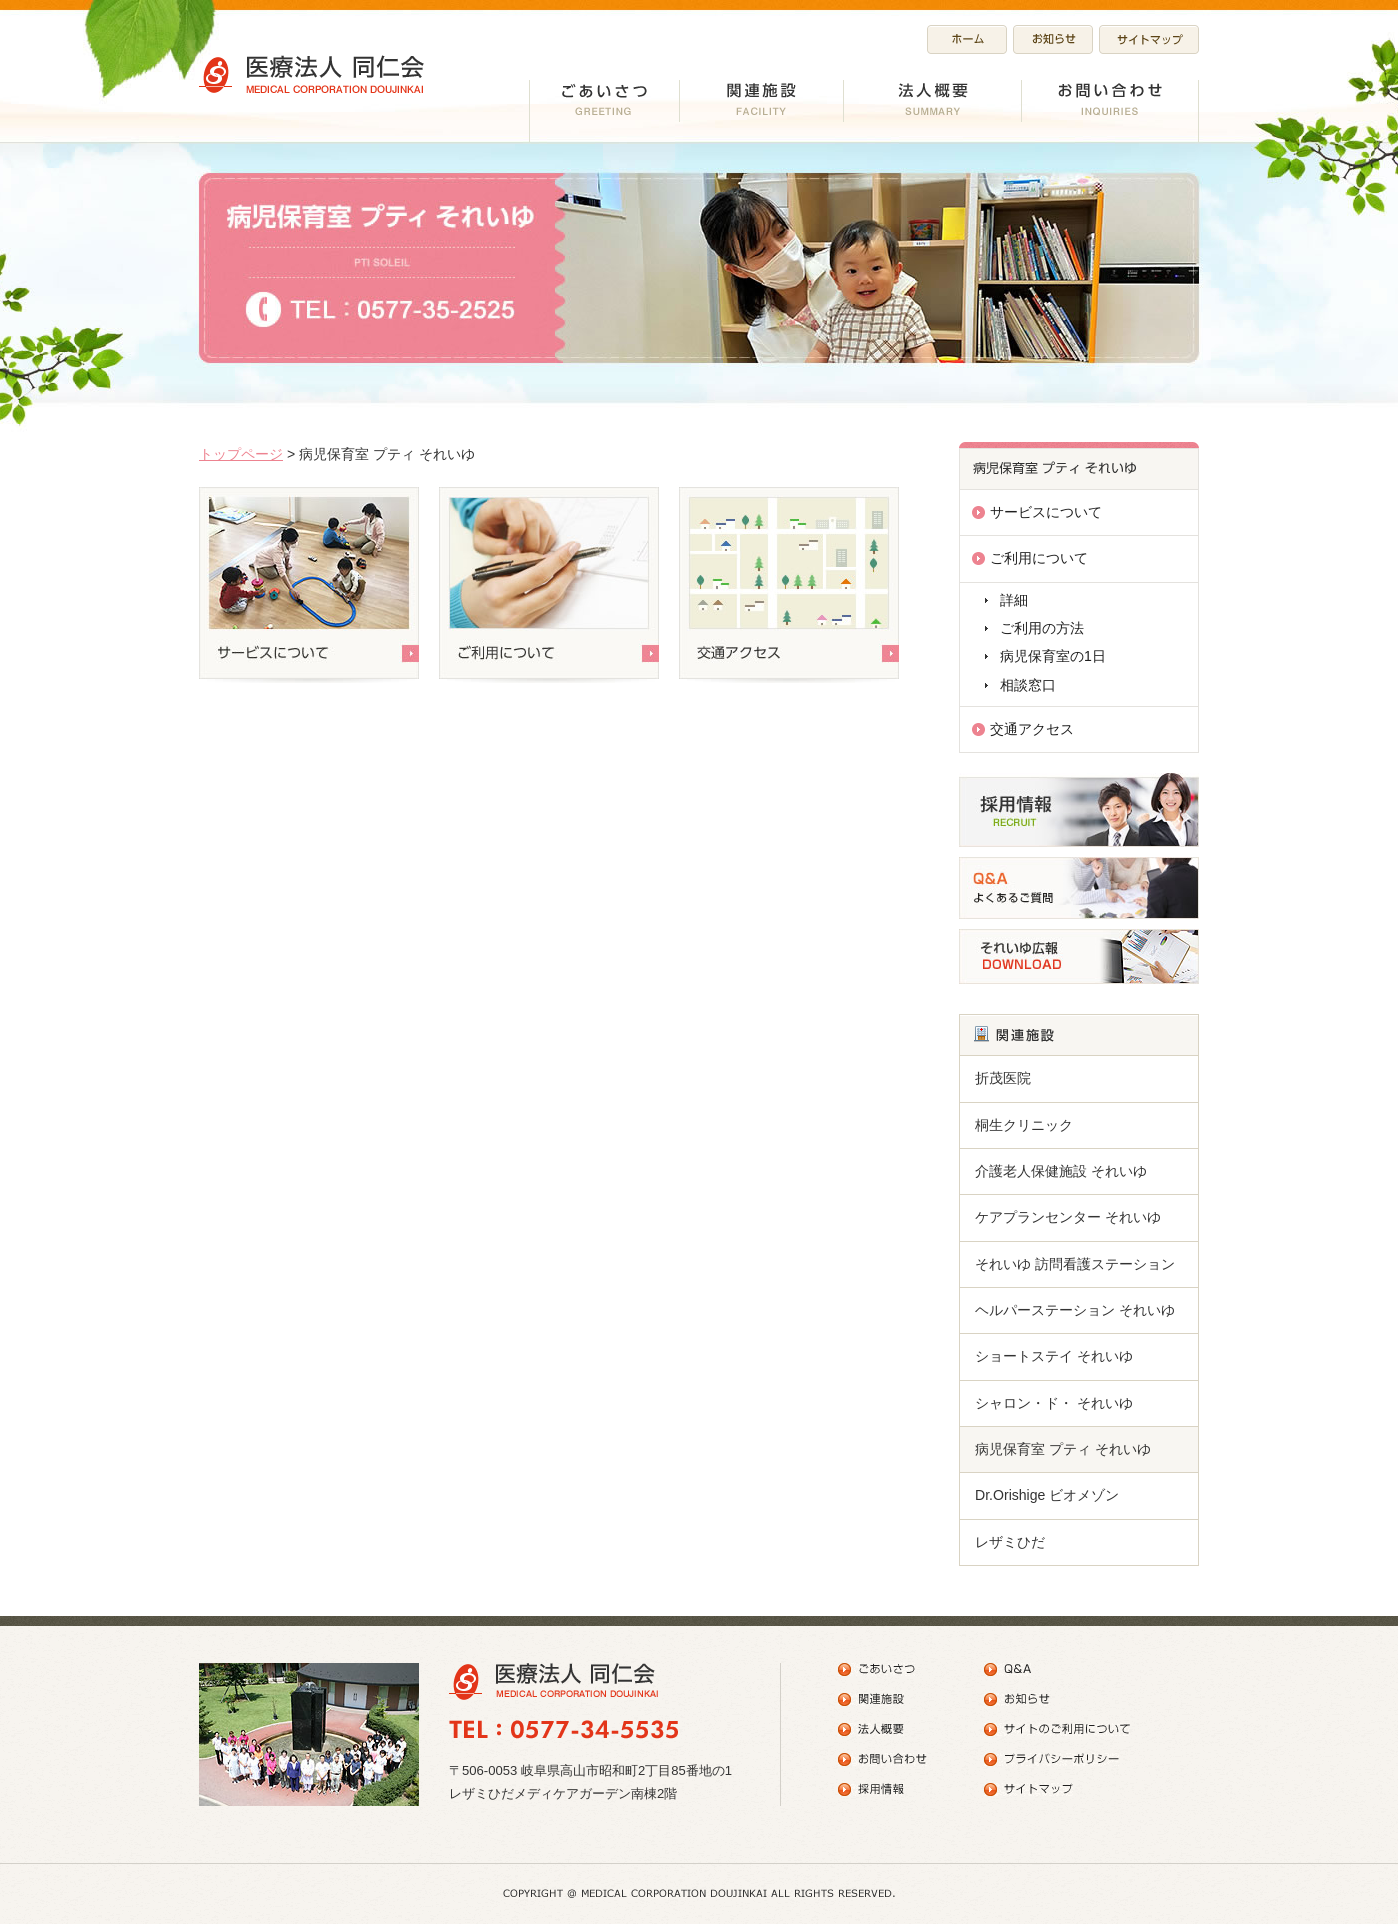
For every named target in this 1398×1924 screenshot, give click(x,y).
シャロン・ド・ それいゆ (1054, 1403)
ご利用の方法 (1042, 628)
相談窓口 (1028, 685)
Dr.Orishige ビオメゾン (1047, 1495)
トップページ (241, 454)
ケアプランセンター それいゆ (1068, 1217)
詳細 (1014, 600)
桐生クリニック (1024, 1125)
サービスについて (1046, 512)
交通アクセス (1032, 729)
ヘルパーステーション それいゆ (1075, 1310)
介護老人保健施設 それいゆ (1061, 1171)
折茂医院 (1003, 1078)
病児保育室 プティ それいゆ (1063, 1449)
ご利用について (1039, 558)
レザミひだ (1010, 1542)
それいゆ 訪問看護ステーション (1075, 1264)
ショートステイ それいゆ (1054, 1356)
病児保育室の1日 (1053, 656)
